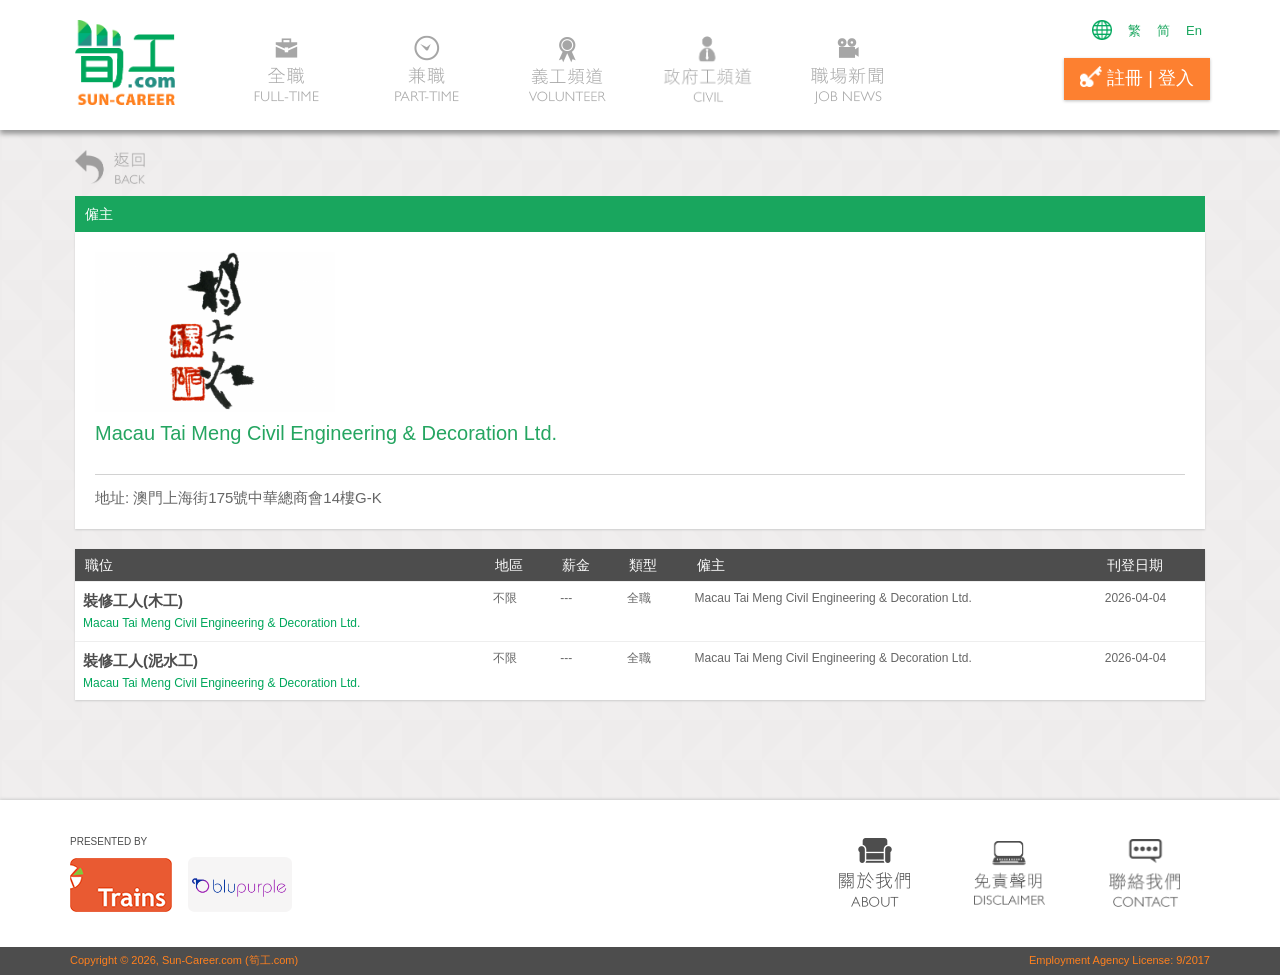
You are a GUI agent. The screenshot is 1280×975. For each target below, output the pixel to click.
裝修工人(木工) (133, 600)
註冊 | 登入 (1137, 77)
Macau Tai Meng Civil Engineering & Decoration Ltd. (221, 623)
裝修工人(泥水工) (140, 660)
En (1194, 30)
